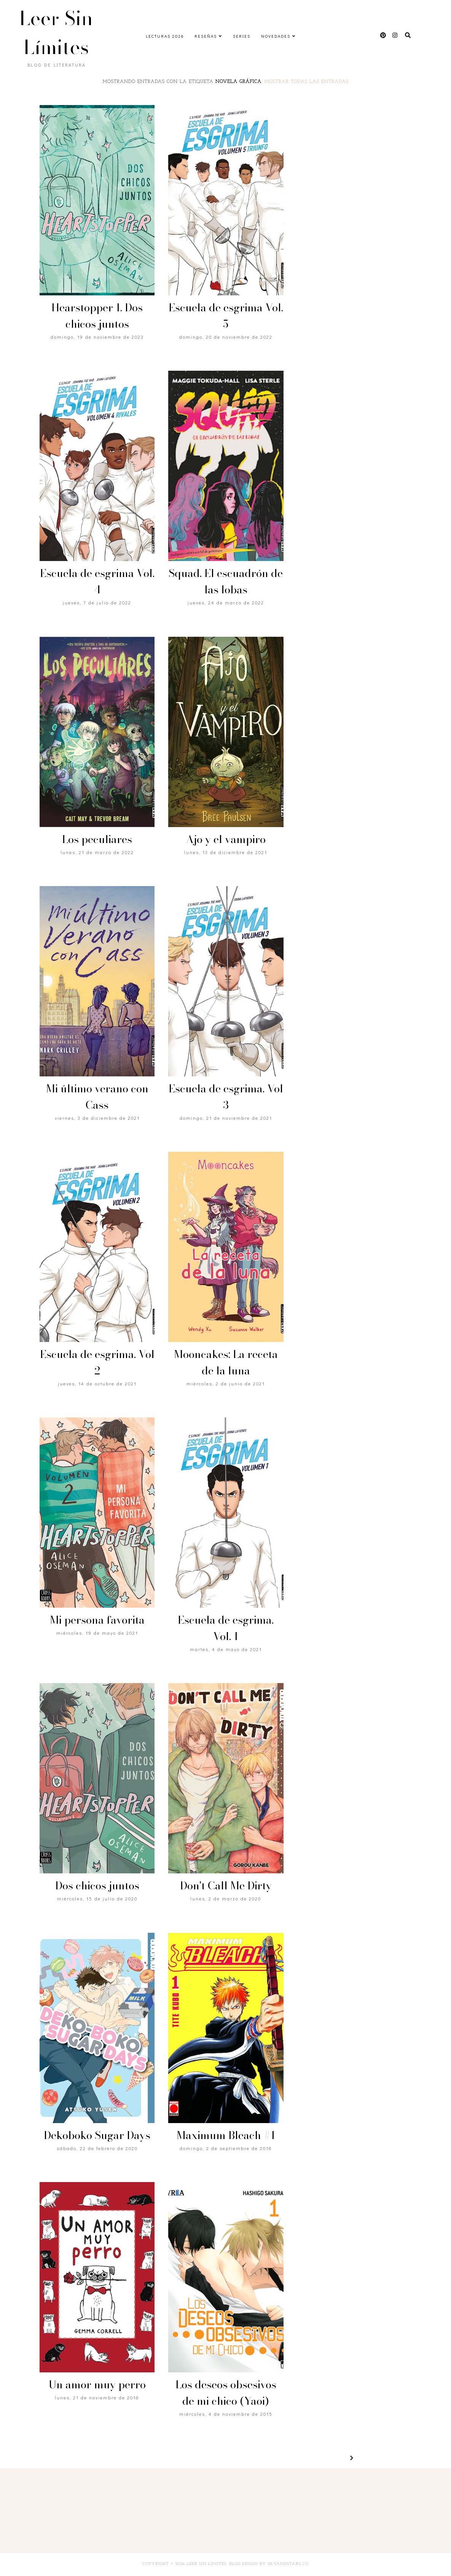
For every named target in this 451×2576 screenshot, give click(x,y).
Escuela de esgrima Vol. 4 (97, 581)
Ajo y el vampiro (226, 839)
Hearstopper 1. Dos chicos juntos (97, 315)
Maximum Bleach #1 (226, 2135)
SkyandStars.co (288, 2564)
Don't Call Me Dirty (226, 1885)
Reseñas (205, 36)
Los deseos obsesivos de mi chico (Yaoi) (225, 2392)
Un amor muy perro (97, 2384)
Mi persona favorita (97, 1620)
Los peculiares (97, 839)
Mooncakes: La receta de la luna (226, 1362)
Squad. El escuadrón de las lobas (226, 581)
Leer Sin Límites (56, 33)
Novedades (275, 36)
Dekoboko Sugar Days (97, 2135)
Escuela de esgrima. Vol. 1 (226, 1628)
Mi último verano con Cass (97, 1096)
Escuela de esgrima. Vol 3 (226, 1096)
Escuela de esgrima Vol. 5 (226, 315)
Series (241, 36)
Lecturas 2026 (165, 36)
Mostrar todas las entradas (307, 82)
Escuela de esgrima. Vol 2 (97, 1362)
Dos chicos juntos (97, 1885)
